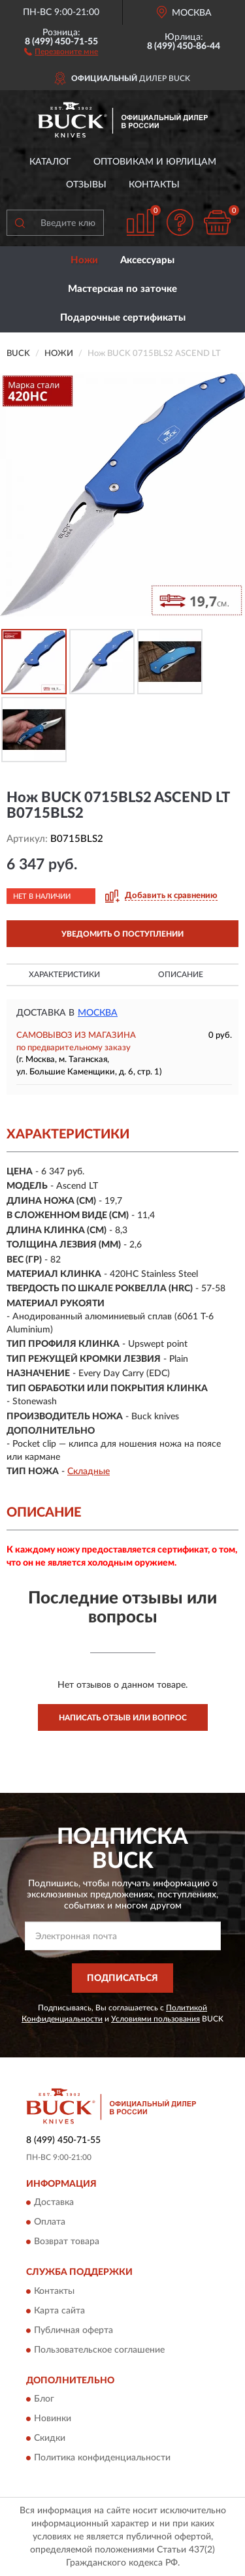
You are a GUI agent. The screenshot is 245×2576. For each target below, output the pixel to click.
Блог (44, 2399)
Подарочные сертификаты (123, 318)
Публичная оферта (73, 2330)
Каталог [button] (50, 162)
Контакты (154, 184)
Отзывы (86, 184)
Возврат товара (66, 2242)
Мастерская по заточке (122, 289)
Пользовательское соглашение (99, 2350)
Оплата (49, 2222)
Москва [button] (98, 1013)
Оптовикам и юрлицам (154, 162)
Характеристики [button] (64, 974)
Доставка (54, 2203)
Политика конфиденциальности (102, 2458)
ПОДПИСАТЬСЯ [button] (122, 1978)
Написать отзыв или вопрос (123, 1718)
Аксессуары (147, 260)
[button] (61, 51)
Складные (88, 1471)
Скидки (49, 2438)
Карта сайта (59, 2310)
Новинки (52, 2419)
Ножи (84, 260)
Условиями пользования (155, 2019)
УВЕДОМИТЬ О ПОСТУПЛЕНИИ (122, 934)
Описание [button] (180, 974)
